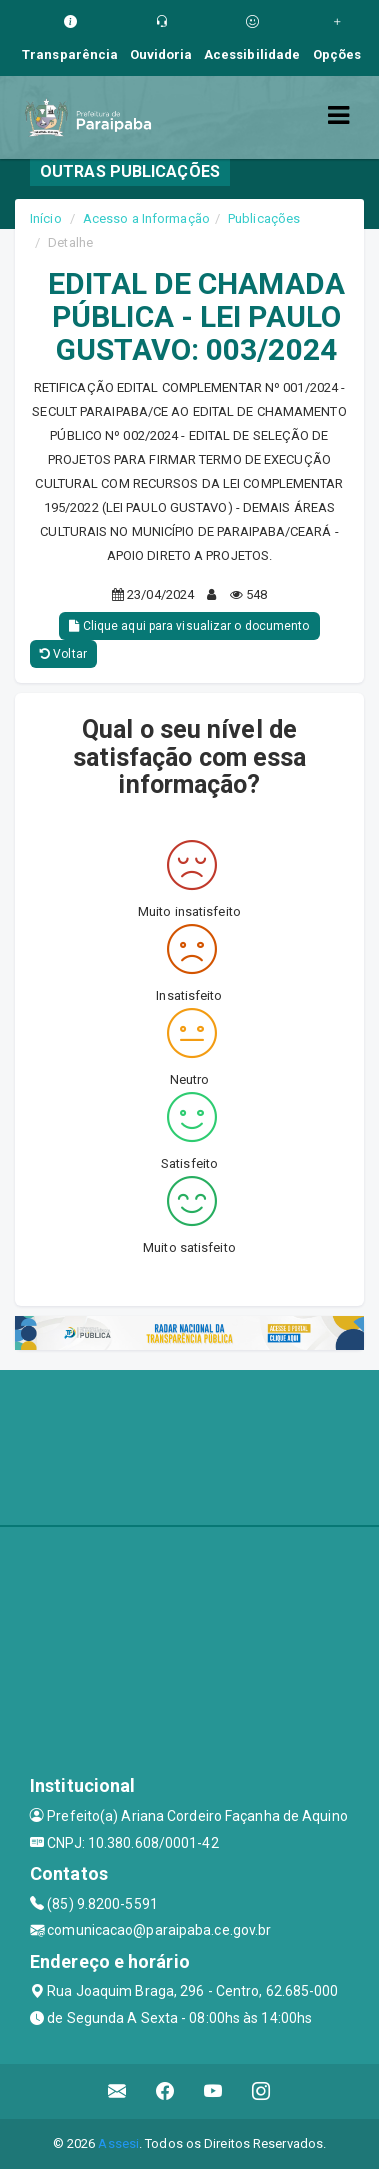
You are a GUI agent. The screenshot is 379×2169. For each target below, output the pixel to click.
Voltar (63, 654)
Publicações (264, 218)
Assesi (118, 2143)
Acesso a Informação (146, 218)
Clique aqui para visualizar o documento (189, 626)
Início (46, 218)
